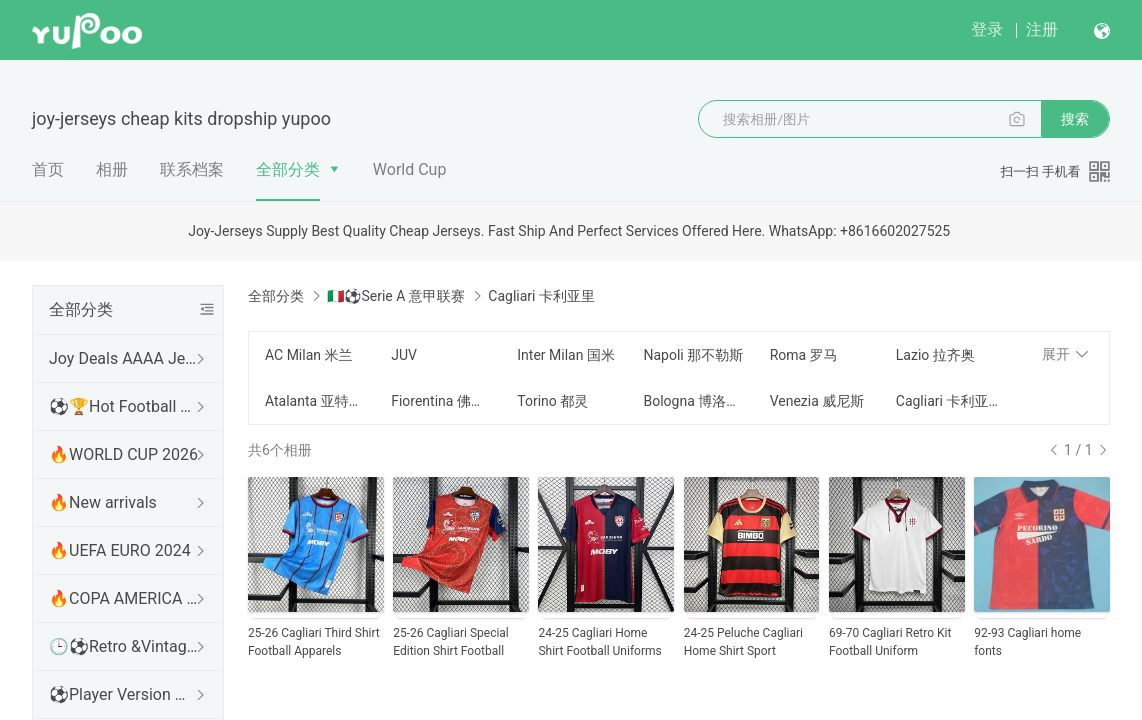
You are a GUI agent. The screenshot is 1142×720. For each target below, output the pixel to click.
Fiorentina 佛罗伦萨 (442, 401)
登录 (987, 29)
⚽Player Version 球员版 (124, 694)
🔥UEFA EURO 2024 (120, 550)
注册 (1042, 29)
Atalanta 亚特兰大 (316, 401)
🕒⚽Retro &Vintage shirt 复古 (124, 646)
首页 (48, 169)
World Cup (410, 169)
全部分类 (288, 169)
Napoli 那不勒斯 (693, 355)
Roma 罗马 (804, 355)
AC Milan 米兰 (309, 355)
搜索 (1075, 119)
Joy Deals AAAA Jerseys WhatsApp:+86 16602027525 (124, 358)
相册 (112, 169)
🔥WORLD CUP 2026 (123, 454)
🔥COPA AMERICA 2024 (124, 598)
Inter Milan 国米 (566, 355)
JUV (404, 355)
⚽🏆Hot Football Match (124, 406)
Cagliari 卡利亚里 (947, 401)
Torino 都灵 (552, 401)
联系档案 (192, 169)
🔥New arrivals (103, 502)
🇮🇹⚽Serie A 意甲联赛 (395, 296)
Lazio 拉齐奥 (935, 355)
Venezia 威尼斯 (817, 401)
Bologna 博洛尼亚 (694, 401)
